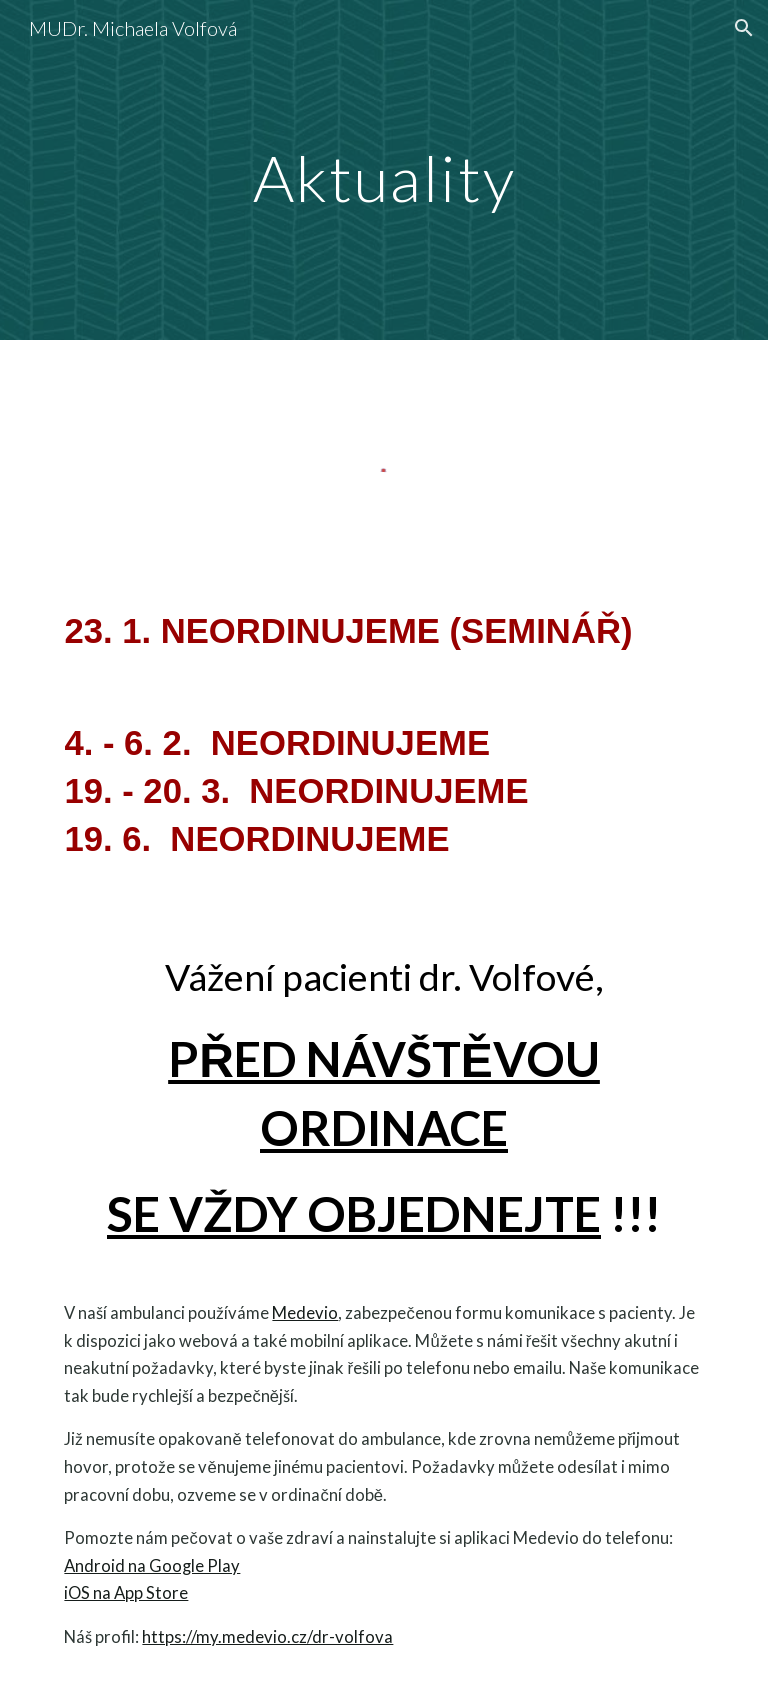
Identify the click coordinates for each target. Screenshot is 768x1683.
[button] (744, 28)
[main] (383, 169)
